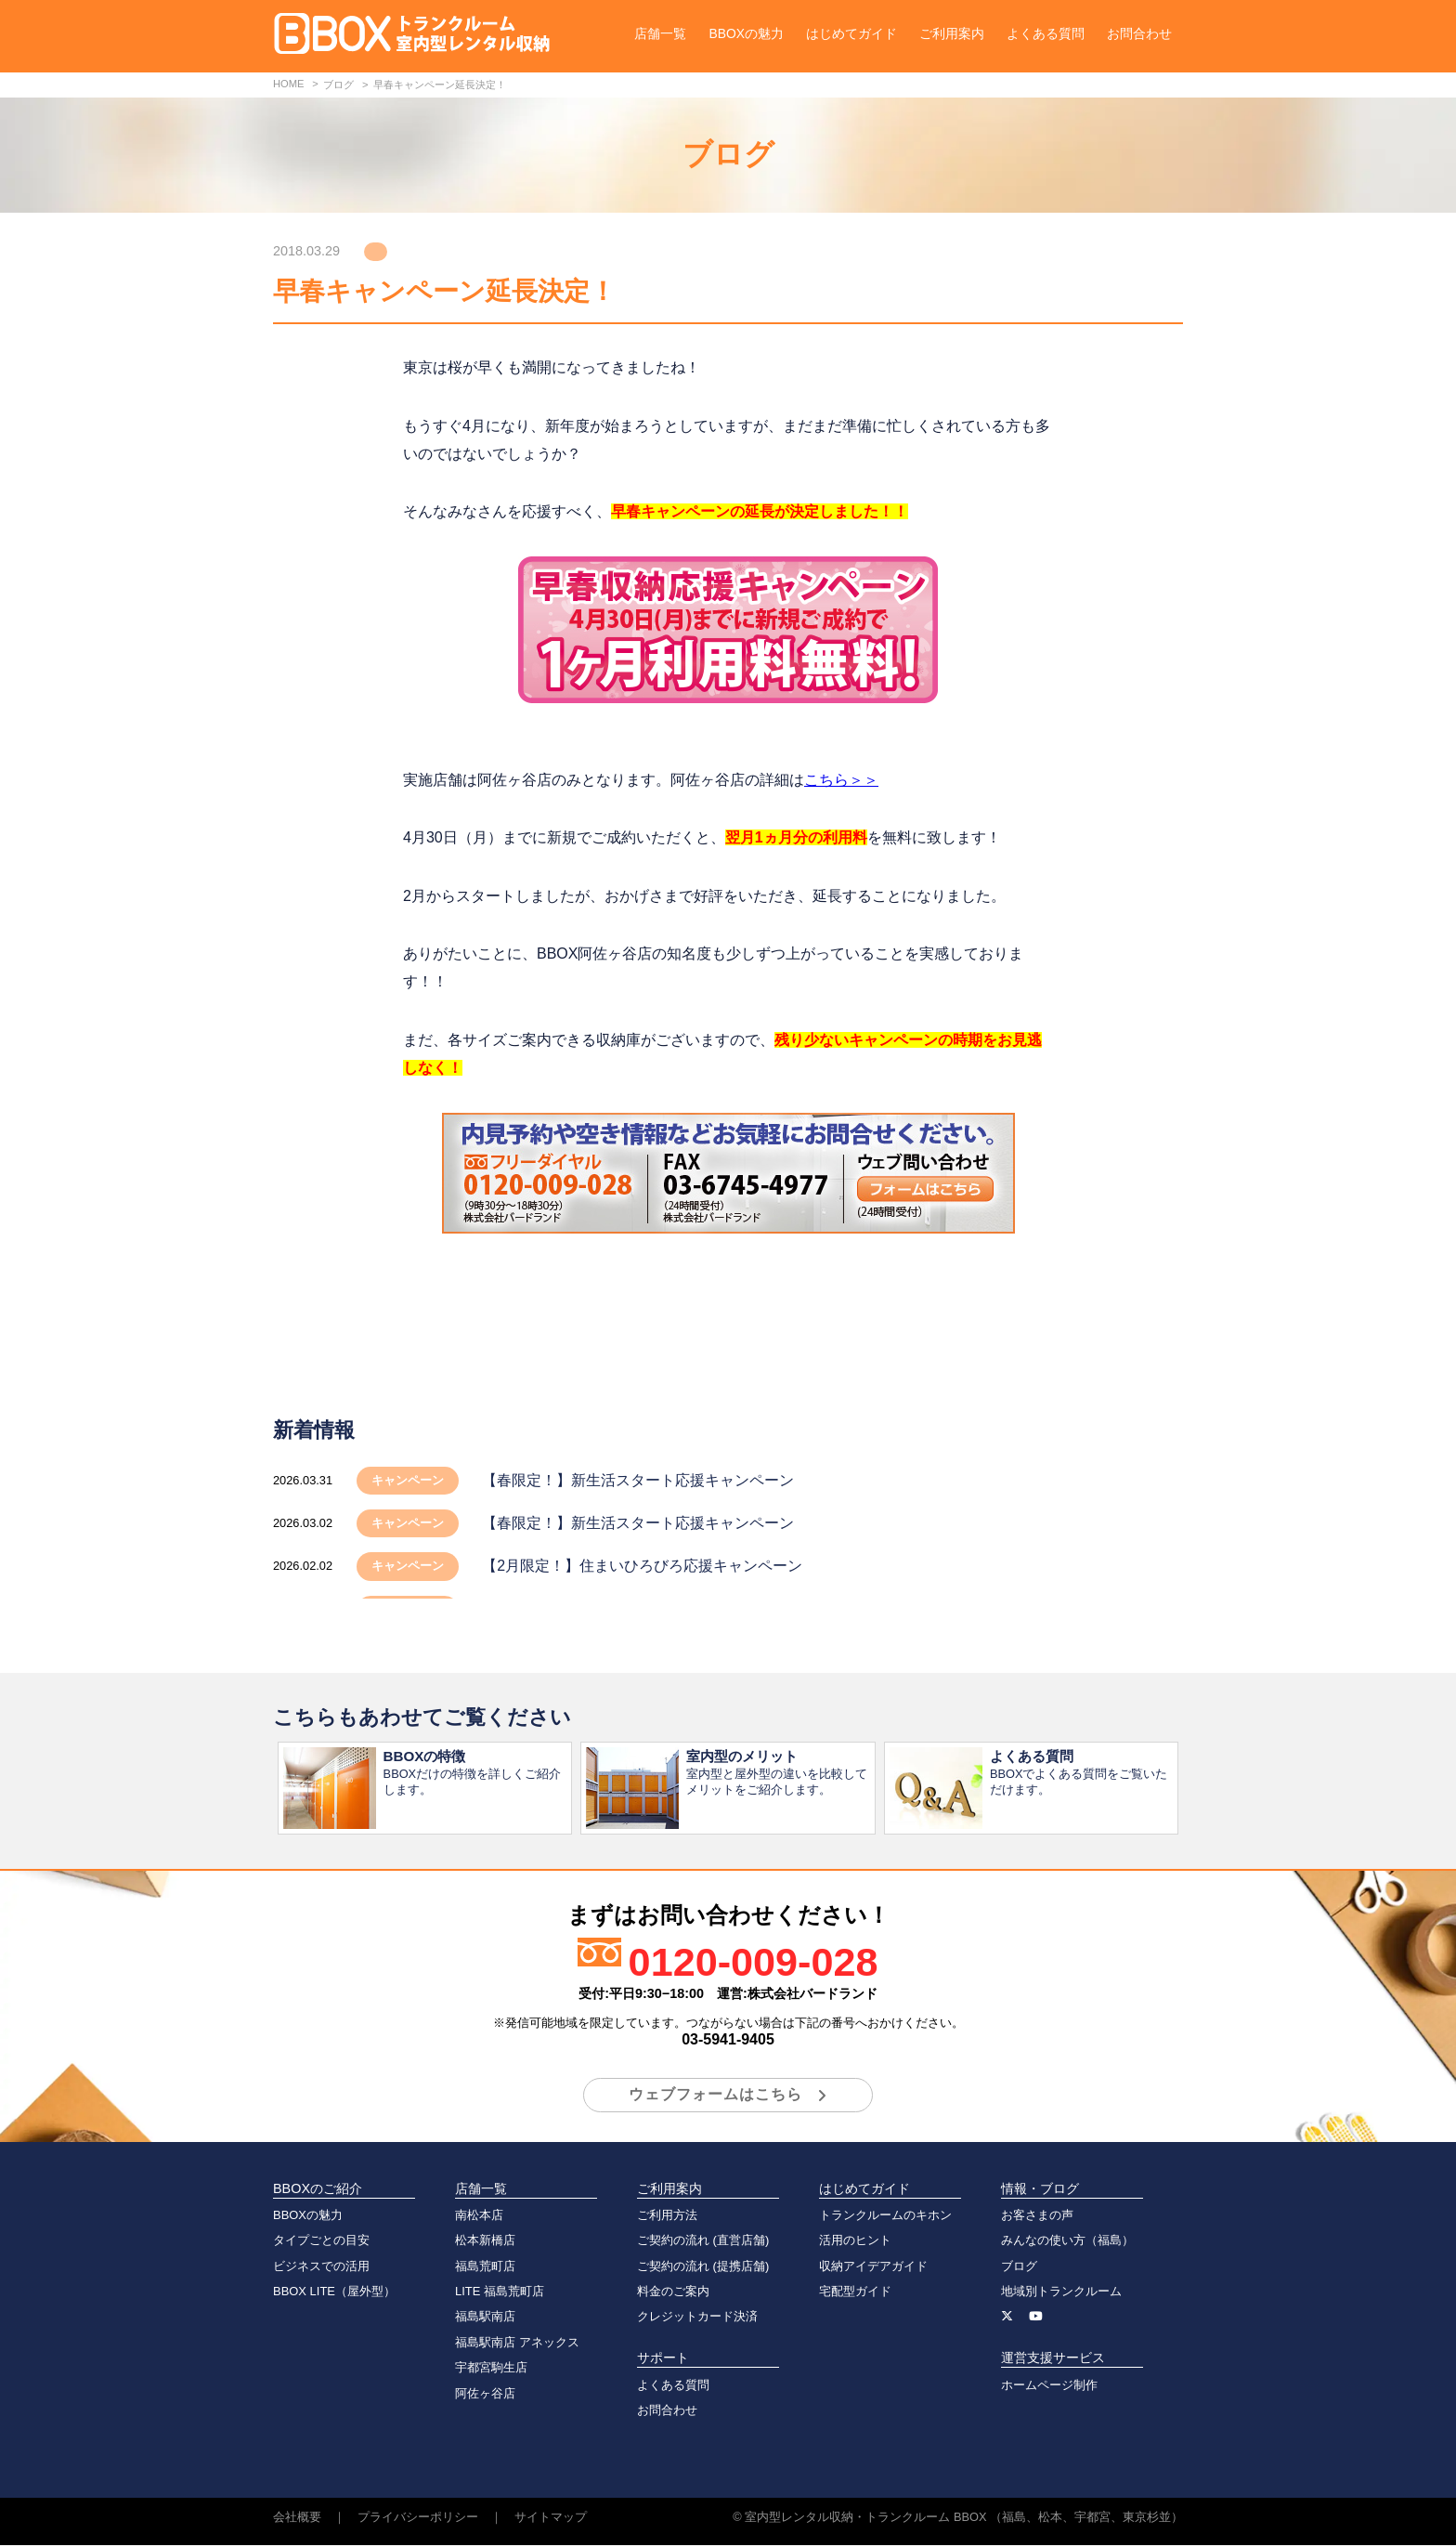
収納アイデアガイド (873, 2268)
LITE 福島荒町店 (499, 2293)
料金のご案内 (673, 2293)
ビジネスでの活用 (321, 2268)
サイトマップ (550, 2519)
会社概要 (297, 2519)
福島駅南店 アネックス (517, 2344)
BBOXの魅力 (746, 33)
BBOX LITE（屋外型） (334, 2293)
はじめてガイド (851, 33)
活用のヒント (855, 2242)
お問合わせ (1139, 33)
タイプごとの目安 (321, 2242)
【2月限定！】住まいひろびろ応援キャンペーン (642, 1566)
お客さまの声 (1037, 2217)
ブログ (1019, 2268)
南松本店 (479, 2217)
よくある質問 (1046, 33)
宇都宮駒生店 (491, 2369)
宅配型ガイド (855, 2293)
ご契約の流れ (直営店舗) (703, 2242)
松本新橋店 (485, 2242)
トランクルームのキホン (885, 2217)
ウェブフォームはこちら (715, 2096)
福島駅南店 (485, 2318)
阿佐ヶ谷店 (485, 2395)
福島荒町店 (485, 2268)
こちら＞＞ (841, 780)
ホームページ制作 (1049, 2387)
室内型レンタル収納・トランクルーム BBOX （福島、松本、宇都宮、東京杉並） (964, 2519)
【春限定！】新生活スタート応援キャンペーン (638, 1480)
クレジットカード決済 (697, 2318)
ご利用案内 (951, 33)
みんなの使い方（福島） (1067, 2242)
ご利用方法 (667, 2217)
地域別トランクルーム (1061, 2293)
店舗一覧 (660, 33)
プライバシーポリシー (418, 2519)
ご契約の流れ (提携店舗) (703, 2268)
